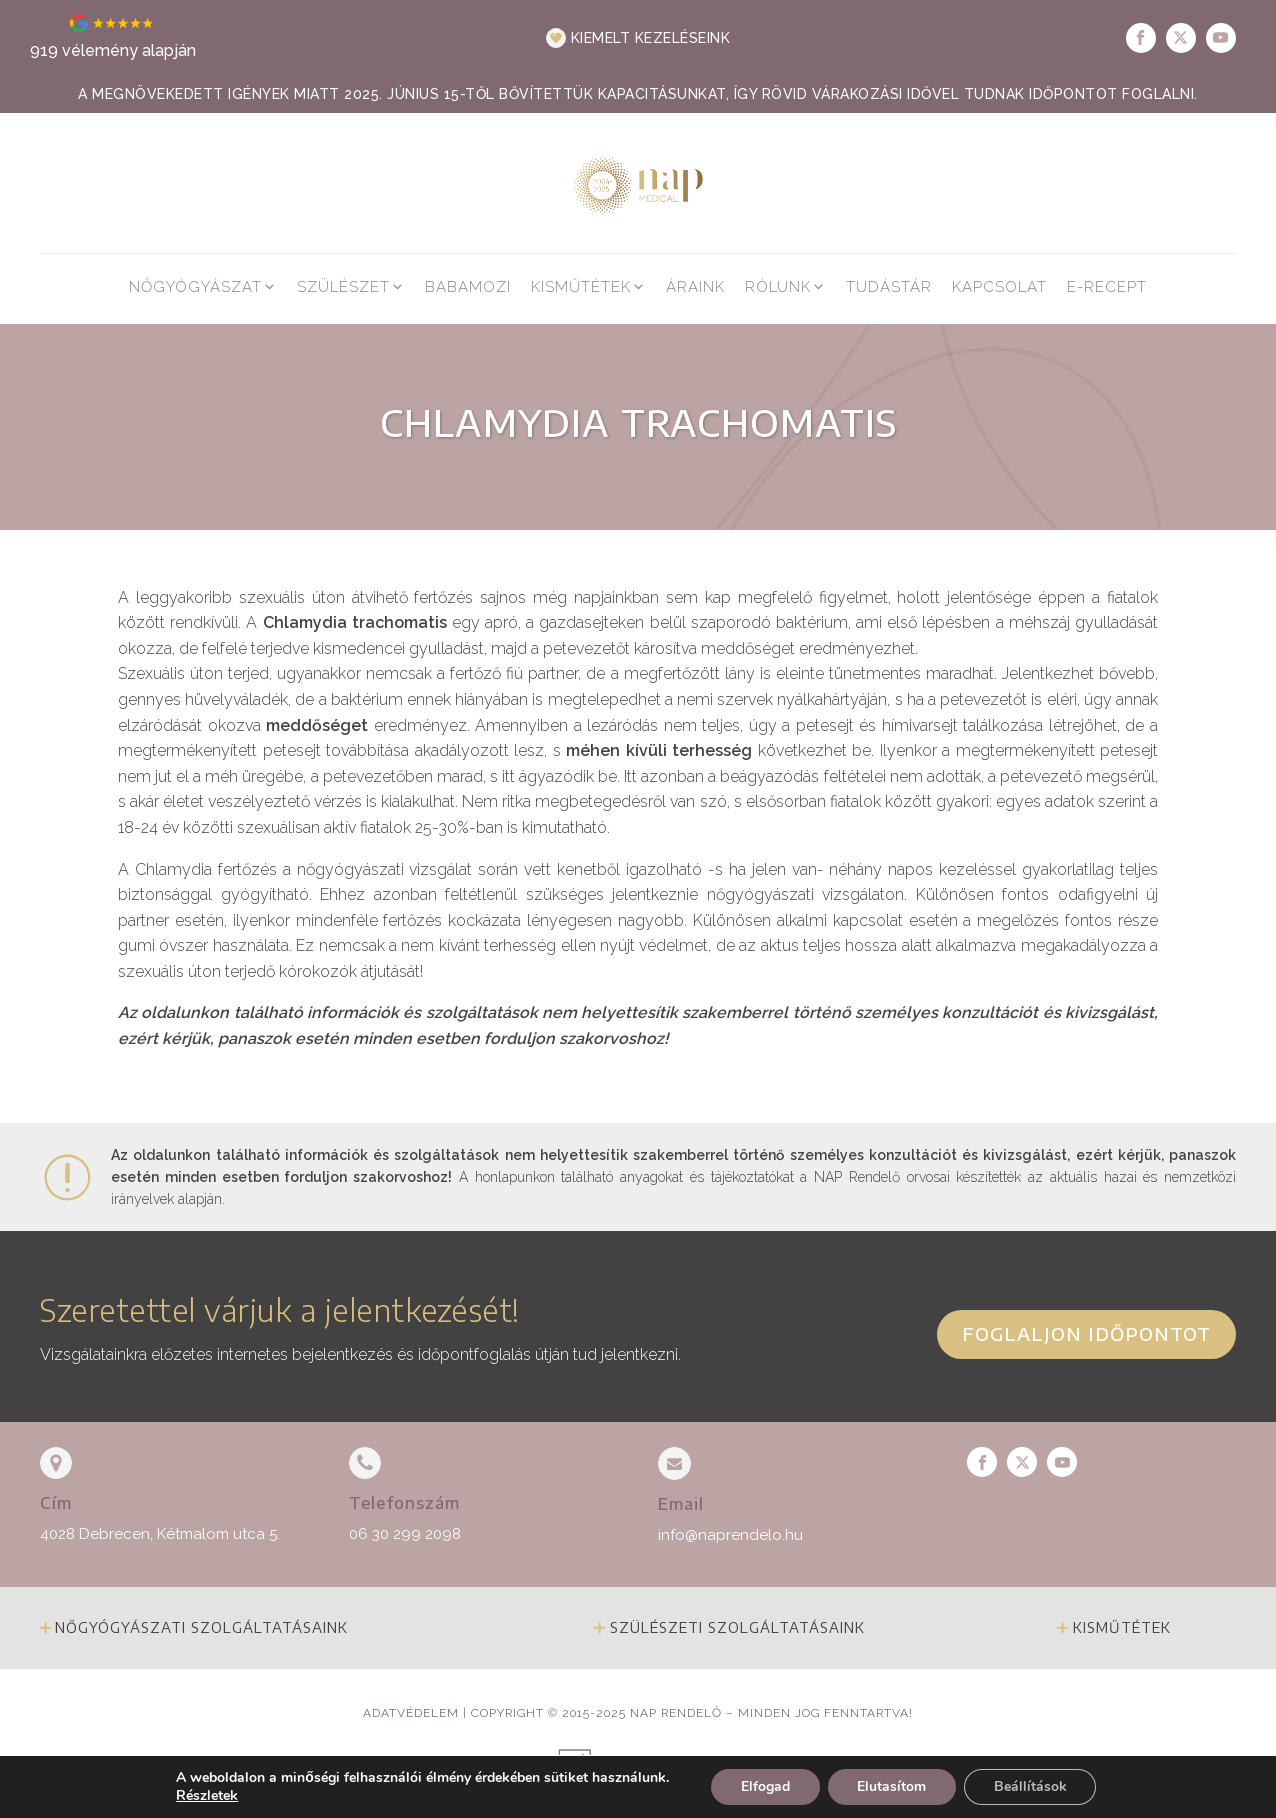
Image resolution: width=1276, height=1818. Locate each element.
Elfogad (764, 1786)
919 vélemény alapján (113, 50)
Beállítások (1030, 1786)
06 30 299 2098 (405, 1534)
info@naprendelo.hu (730, 1535)
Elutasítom (891, 1786)
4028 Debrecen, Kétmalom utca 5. (160, 1534)
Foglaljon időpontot (1086, 1333)
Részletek (206, 1796)
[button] (638, 38)
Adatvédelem (411, 1713)
